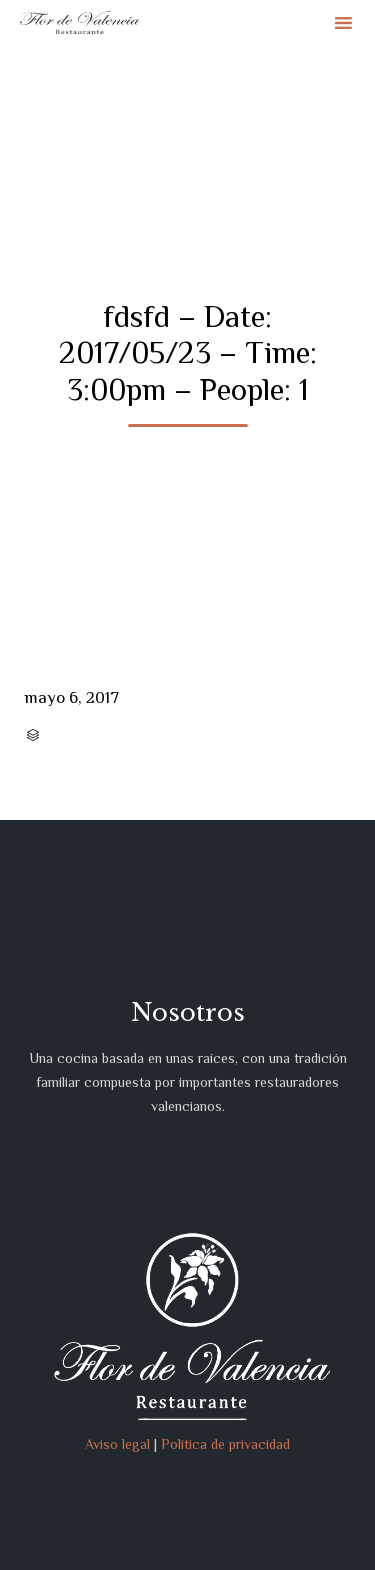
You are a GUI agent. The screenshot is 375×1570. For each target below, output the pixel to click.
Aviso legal (117, 1444)
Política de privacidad (225, 1444)
